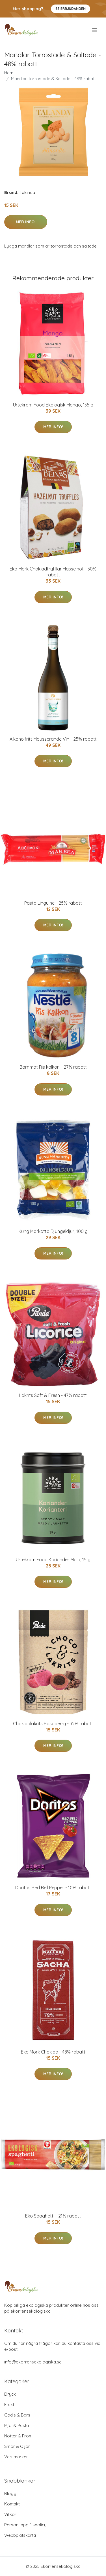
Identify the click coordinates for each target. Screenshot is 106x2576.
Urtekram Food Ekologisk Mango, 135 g (53, 405)
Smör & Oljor (17, 2446)
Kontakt (12, 2504)
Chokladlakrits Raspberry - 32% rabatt (53, 1723)
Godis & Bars (17, 2415)
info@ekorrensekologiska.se (33, 2362)
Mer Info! (26, 221)
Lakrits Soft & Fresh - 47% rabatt (53, 1395)
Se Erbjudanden (70, 8)
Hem (8, 72)
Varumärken (16, 2456)
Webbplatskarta (20, 2535)
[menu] (95, 30)
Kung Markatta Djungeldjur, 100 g (53, 1231)
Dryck (10, 2394)
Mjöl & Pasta (16, 2425)
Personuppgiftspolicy (25, 2524)
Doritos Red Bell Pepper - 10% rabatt (53, 1887)
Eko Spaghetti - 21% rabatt (53, 2216)
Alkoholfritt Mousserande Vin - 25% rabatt (53, 739)
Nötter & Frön (17, 2436)
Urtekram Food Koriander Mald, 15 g (53, 1559)
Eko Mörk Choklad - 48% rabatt (53, 2052)
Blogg (10, 2493)
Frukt (9, 2404)
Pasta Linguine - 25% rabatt (53, 903)
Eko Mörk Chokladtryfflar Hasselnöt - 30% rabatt (53, 572)
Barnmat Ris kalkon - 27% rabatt (53, 1067)
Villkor (10, 2514)
